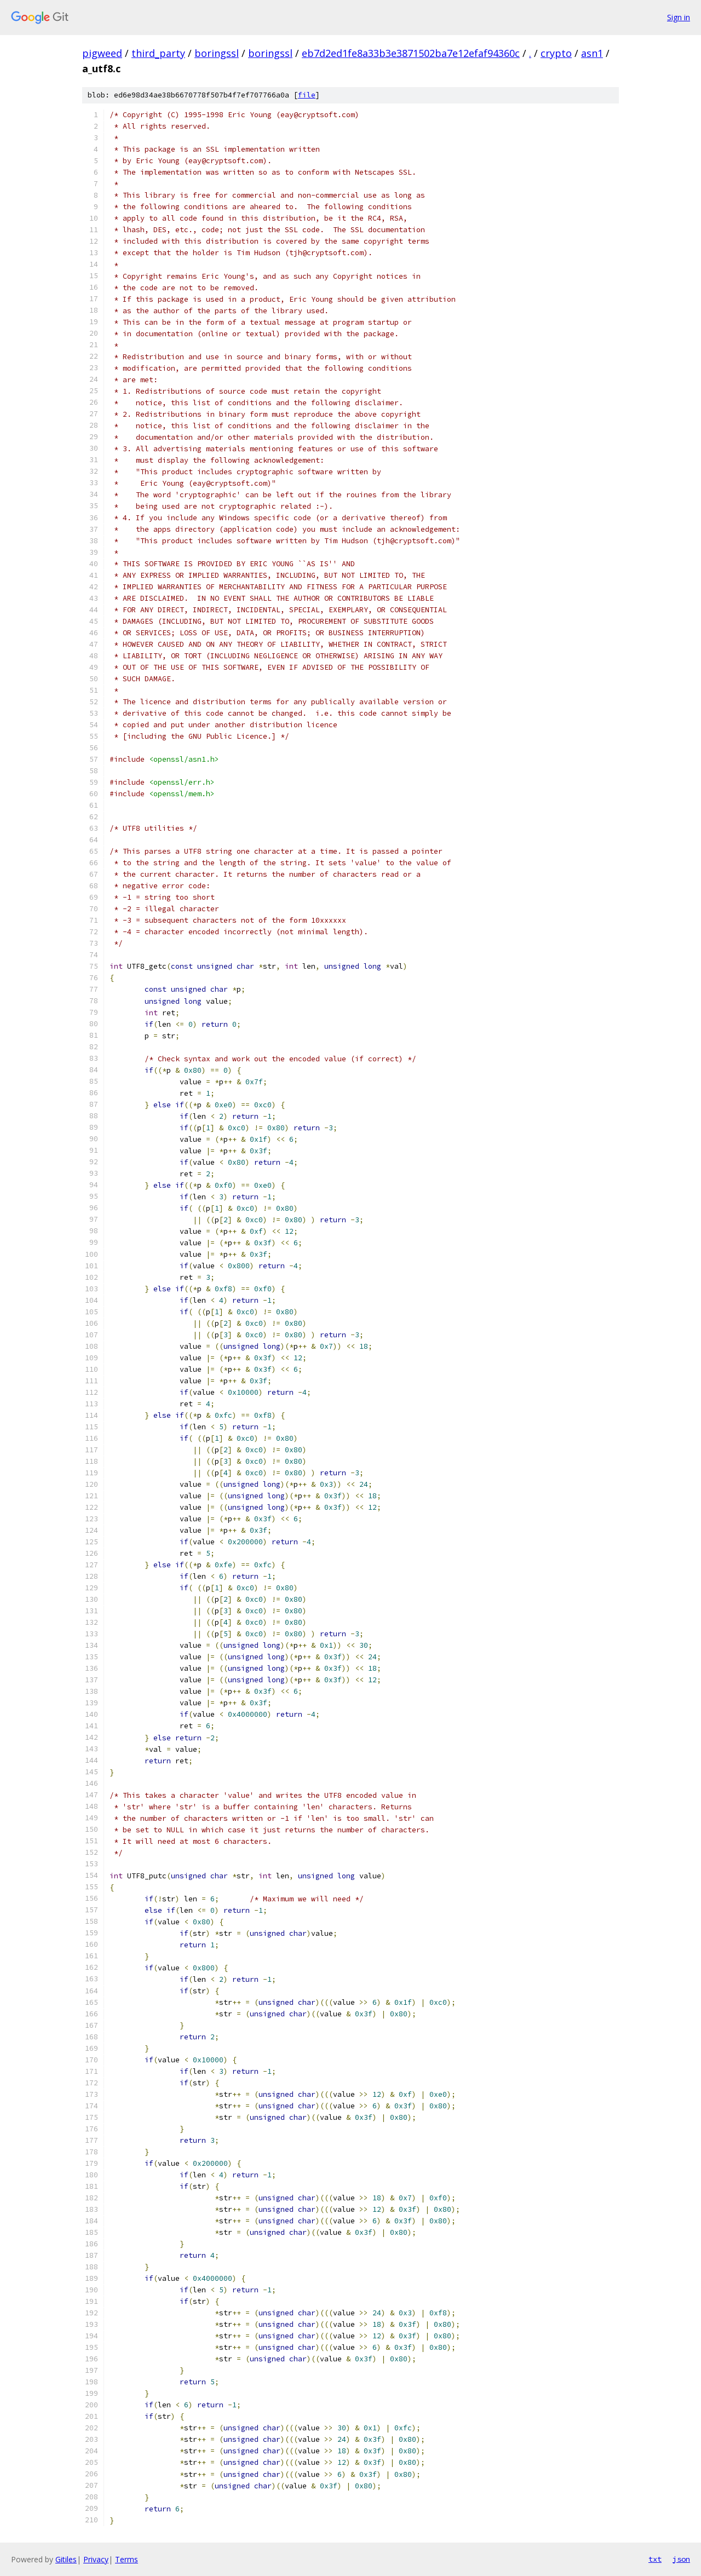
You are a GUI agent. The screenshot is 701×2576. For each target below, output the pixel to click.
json (681, 2559)
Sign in (678, 17)
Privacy (95, 2559)
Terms (126, 2559)
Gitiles (66, 2559)
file (306, 95)
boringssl (216, 53)
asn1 (592, 53)
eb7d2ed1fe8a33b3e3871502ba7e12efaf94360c (411, 53)
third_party (158, 53)
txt (655, 2559)
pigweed (102, 53)
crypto (556, 53)
